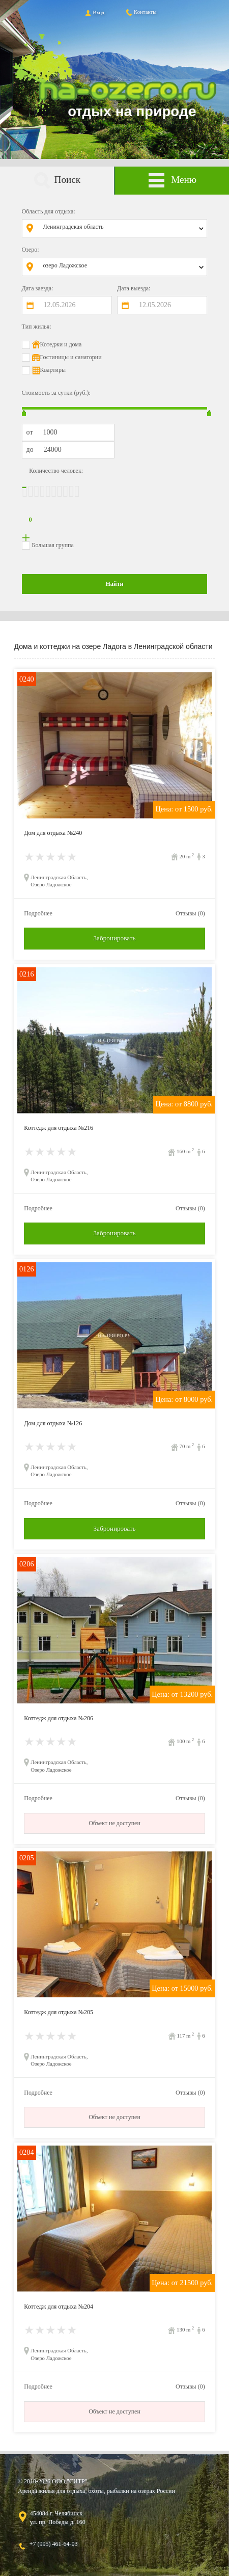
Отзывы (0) (190, 913)
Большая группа (53, 545)
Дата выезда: (133, 288)
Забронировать (114, 938)
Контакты (141, 12)
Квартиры (53, 369)
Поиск (57, 180)
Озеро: (30, 249)
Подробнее (38, 913)
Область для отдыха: (48, 211)
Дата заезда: (37, 288)
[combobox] (122, 228)
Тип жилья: (36, 326)
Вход (93, 12)
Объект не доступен (114, 1823)
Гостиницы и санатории (71, 357)
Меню (172, 180)
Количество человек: (56, 470)
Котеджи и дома (61, 344)
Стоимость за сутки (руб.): (56, 392)
